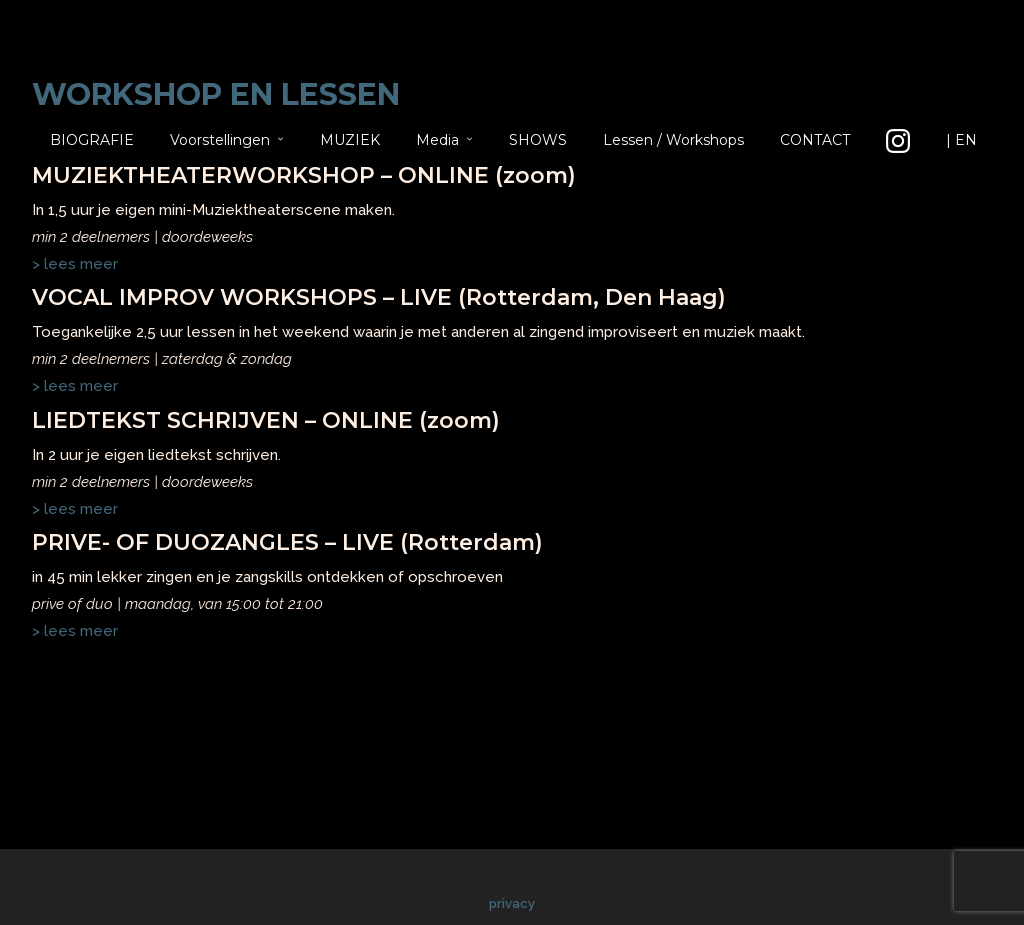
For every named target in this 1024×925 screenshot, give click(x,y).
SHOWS (538, 140)
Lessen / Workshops (673, 140)
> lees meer (75, 631)
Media (437, 140)
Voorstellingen (220, 140)
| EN (961, 140)
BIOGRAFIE (92, 140)
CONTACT (815, 140)
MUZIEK (350, 140)
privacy (512, 903)
